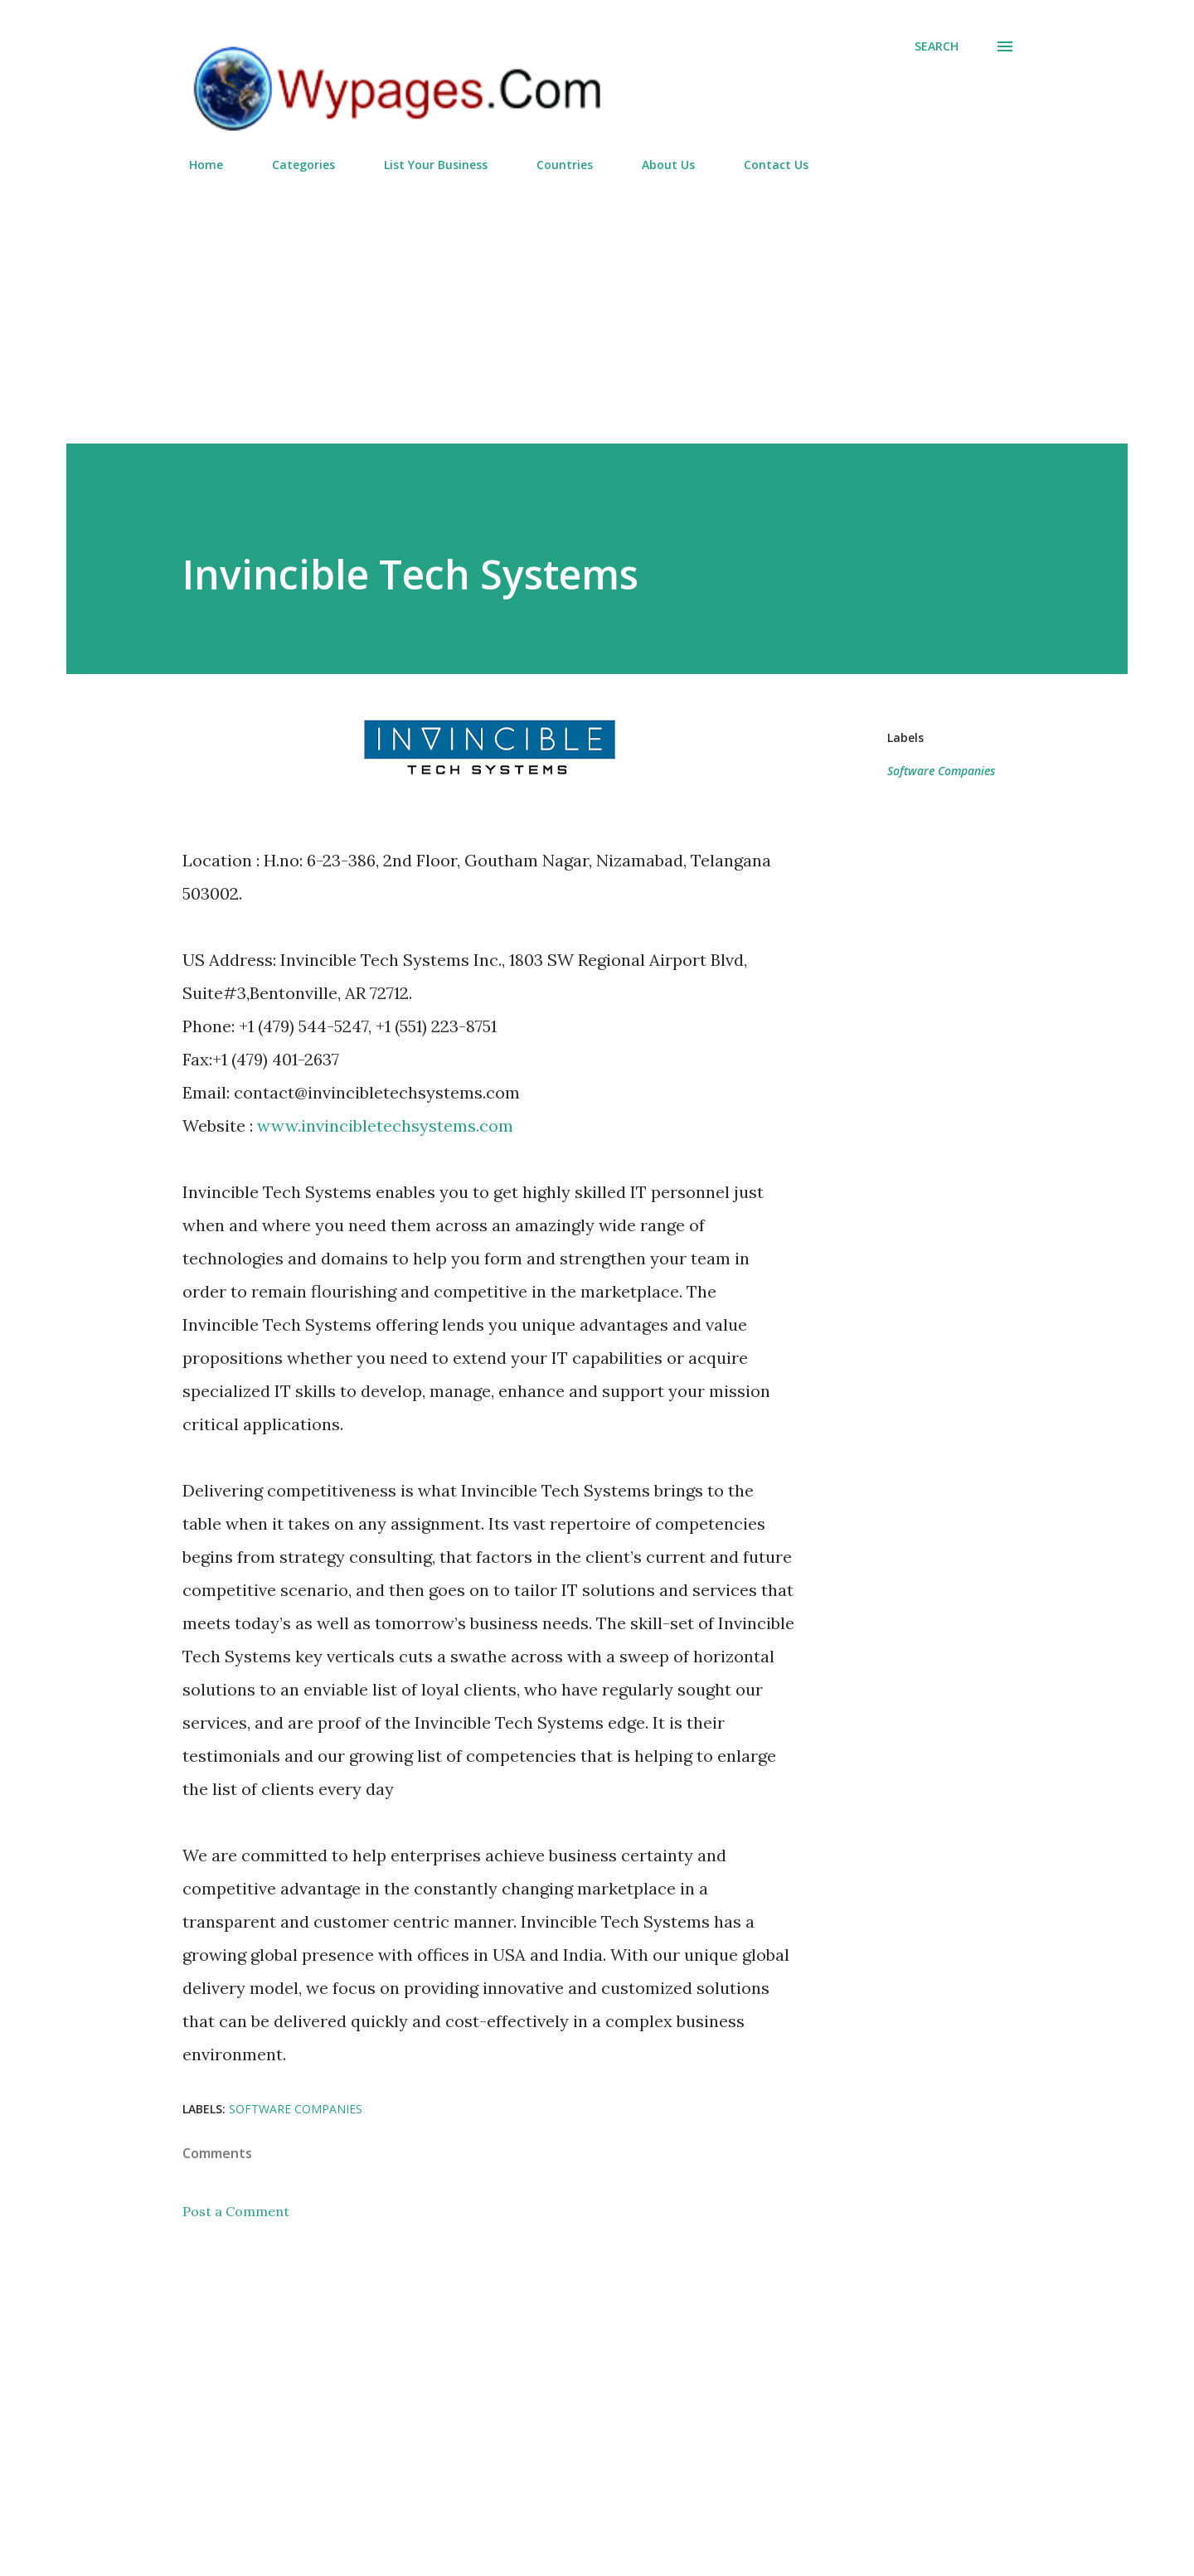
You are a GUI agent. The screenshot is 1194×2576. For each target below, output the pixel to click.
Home (196, 164)
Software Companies (941, 771)
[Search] (937, 46)
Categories (293, 164)
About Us (658, 164)
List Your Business (426, 164)
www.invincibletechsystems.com (385, 1125)
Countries (555, 164)
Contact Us (766, 164)
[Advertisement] (597, 301)
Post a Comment (235, 2211)
